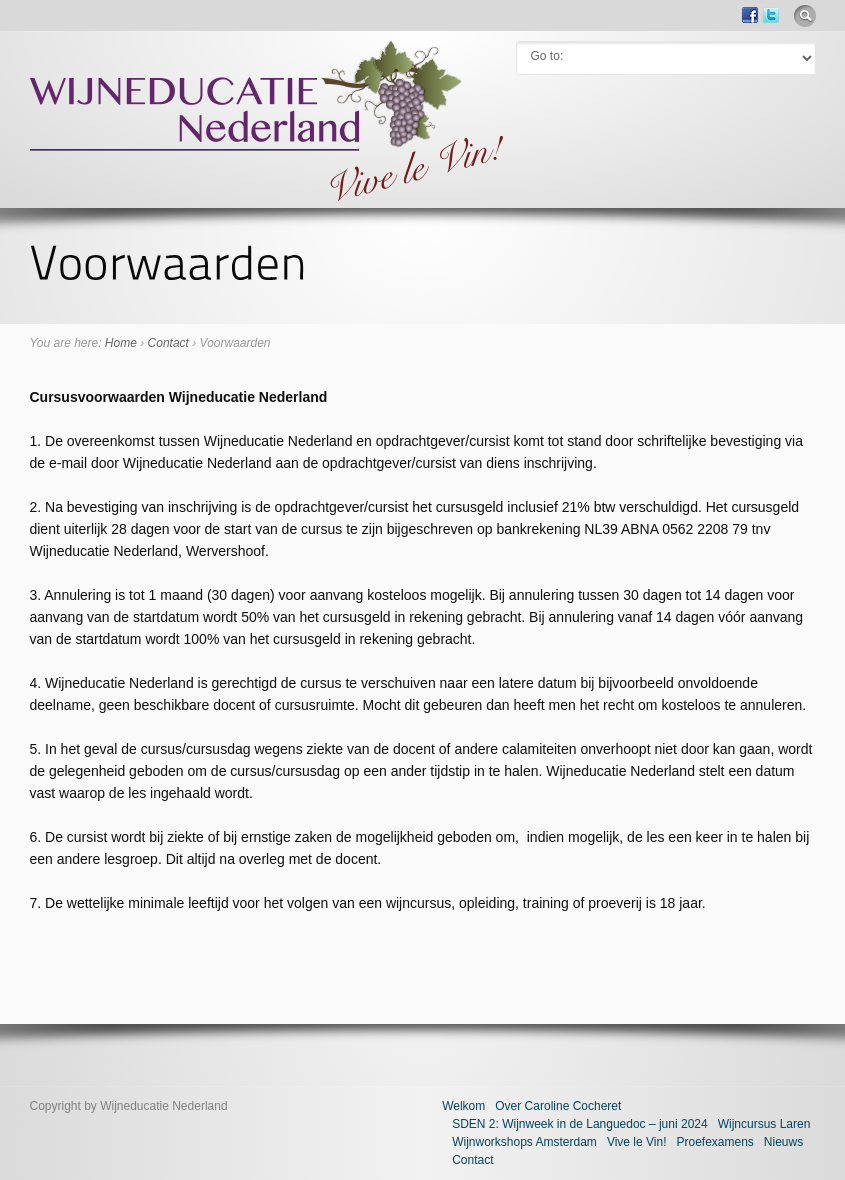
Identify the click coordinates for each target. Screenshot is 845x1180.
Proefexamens (714, 1142)
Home (121, 343)
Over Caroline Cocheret (558, 1106)
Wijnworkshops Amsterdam (524, 1142)
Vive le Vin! (637, 1142)
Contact (168, 343)
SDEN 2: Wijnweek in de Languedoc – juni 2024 (580, 1124)
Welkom (463, 1106)
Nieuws (783, 1142)
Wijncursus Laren (764, 1124)
